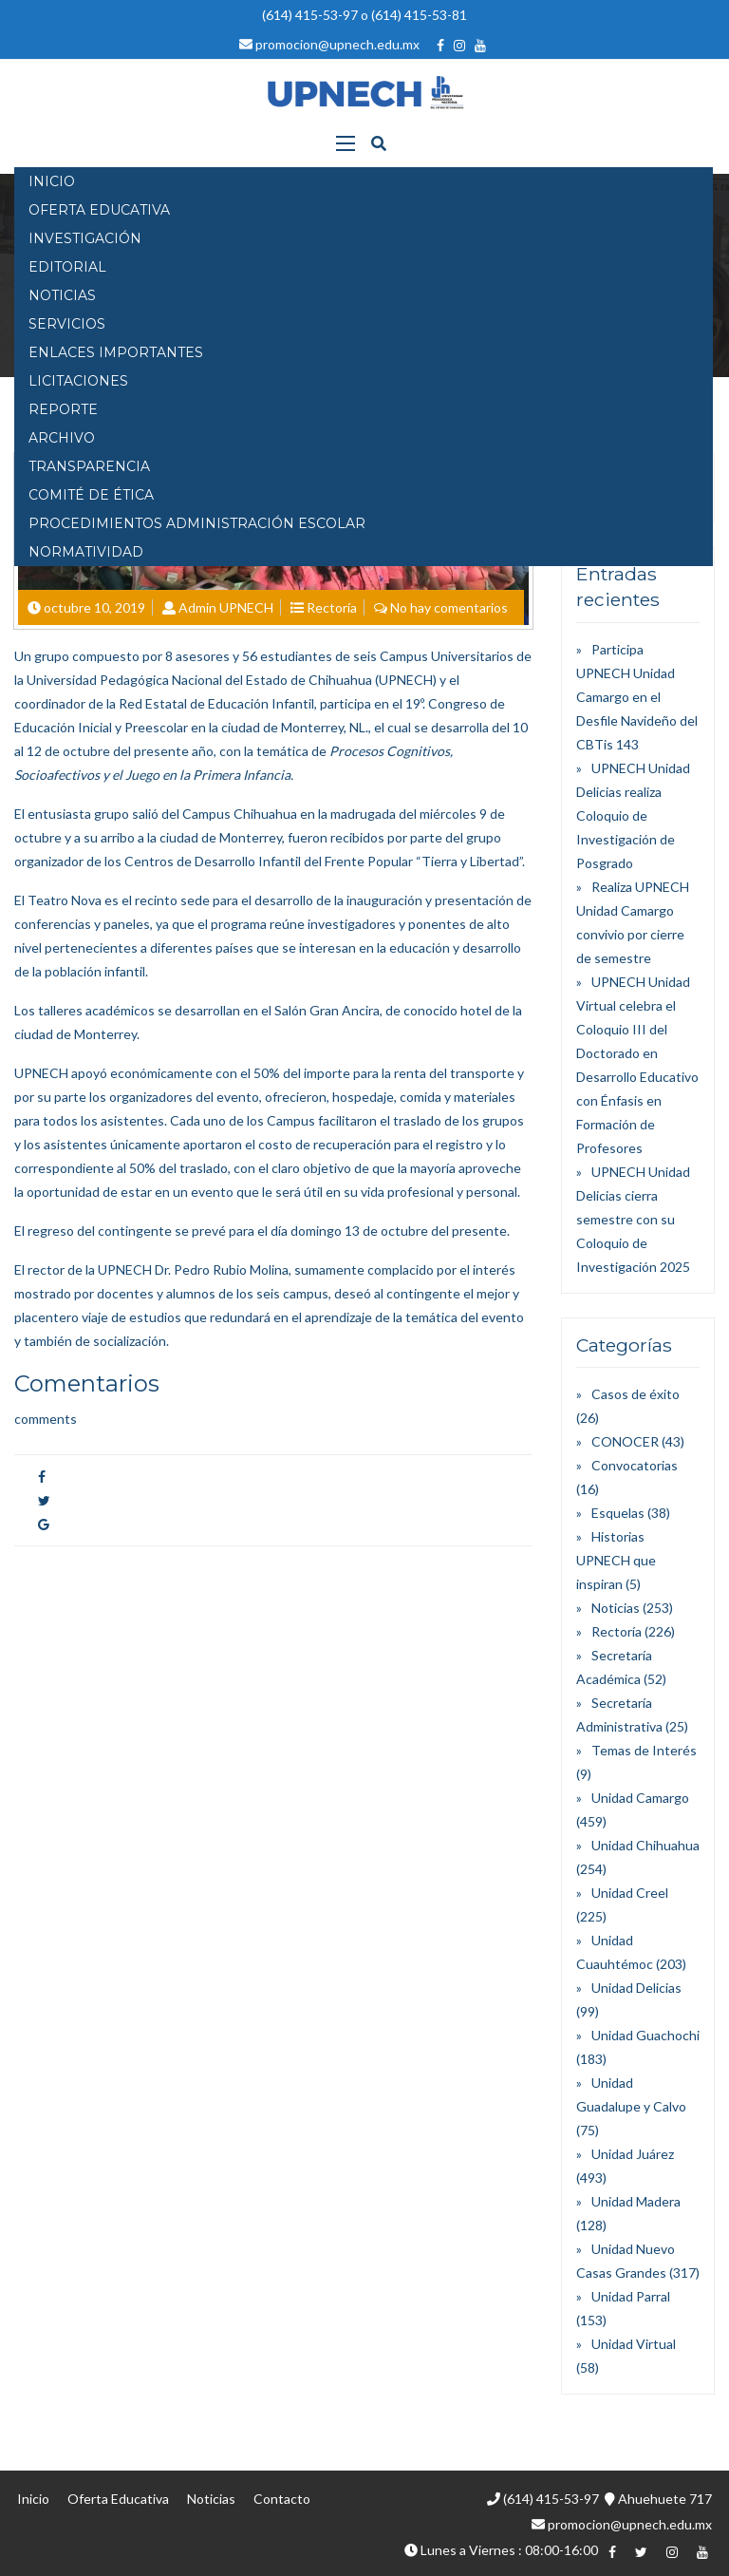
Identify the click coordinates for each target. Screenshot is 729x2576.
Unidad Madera (636, 2201)
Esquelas (618, 1513)
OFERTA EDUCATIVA (99, 209)
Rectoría (332, 607)
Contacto (281, 2499)
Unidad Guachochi (645, 2035)
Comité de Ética (91, 494)
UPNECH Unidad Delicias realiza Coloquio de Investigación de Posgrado (633, 815)
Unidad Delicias (636, 1987)
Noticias (615, 1608)
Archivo (61, 437)
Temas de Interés (644, 1750)
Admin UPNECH (225, 607)
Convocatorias (634, 1465)
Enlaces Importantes (115, 352)
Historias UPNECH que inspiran (616, 1560)
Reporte (63, 409)
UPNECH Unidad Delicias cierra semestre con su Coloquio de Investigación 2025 (633, 1219)
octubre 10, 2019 (94, 607)
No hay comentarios (449, 607)
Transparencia (89, 466)
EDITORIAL (67, 266)
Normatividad (85, 551)
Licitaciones (78, 380)
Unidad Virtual (633, 2344)
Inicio (33, 2499)
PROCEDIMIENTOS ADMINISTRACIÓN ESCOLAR (196, 523)
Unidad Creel (629, 1893)
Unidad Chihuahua (645, 1845)
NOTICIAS (62, 295)
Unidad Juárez (632, 2154)
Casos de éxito (635, 1394)
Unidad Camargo (640, 1798)
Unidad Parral (630, 2296)
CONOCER (625, 1441)
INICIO (51, 181)
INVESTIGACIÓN (84, 238)
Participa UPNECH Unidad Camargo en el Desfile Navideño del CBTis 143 (637, 696)
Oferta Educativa (118, 2499)
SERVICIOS (66, 323)
